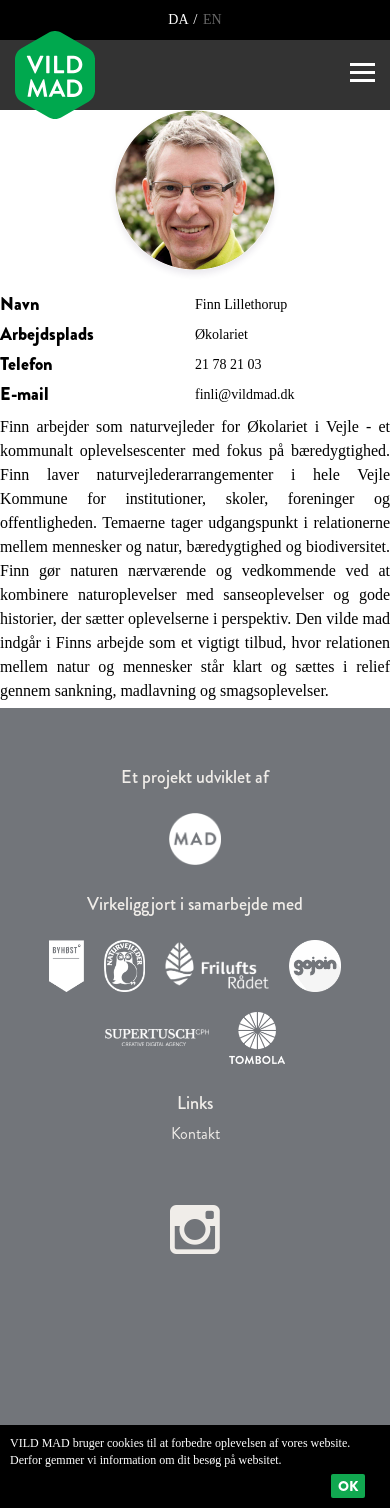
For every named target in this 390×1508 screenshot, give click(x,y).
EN (210, 19)
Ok (348, 1486)
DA (179, 19)
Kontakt (195, 1133)
